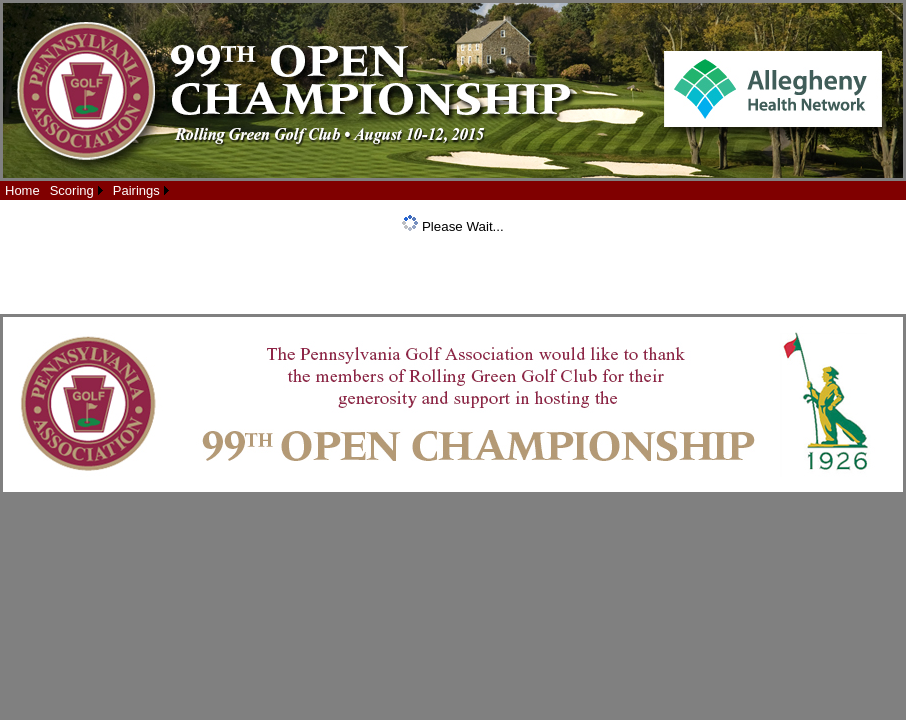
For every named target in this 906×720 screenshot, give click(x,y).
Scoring (72, 190)
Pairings (136, 190)
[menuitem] (22, 190)
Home (22, 190)
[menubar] (87, 190)
